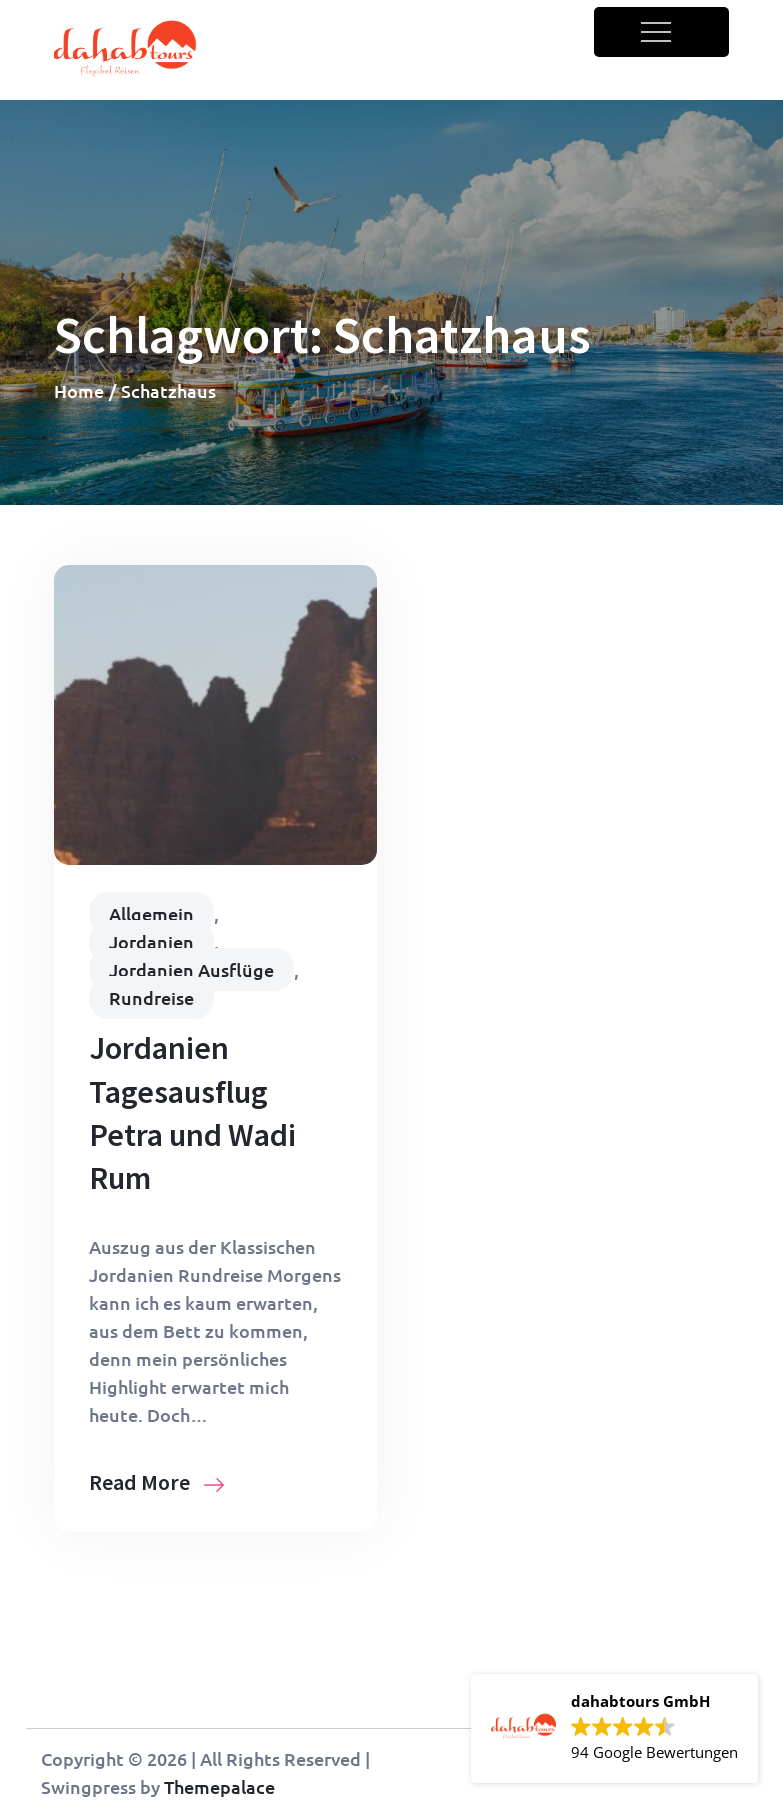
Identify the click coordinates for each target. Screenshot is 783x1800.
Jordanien (151, 941)
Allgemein (151, 913)
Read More (156, 1482)
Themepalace (219, 1786)
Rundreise (151, 997)
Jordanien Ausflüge (191, 969)
